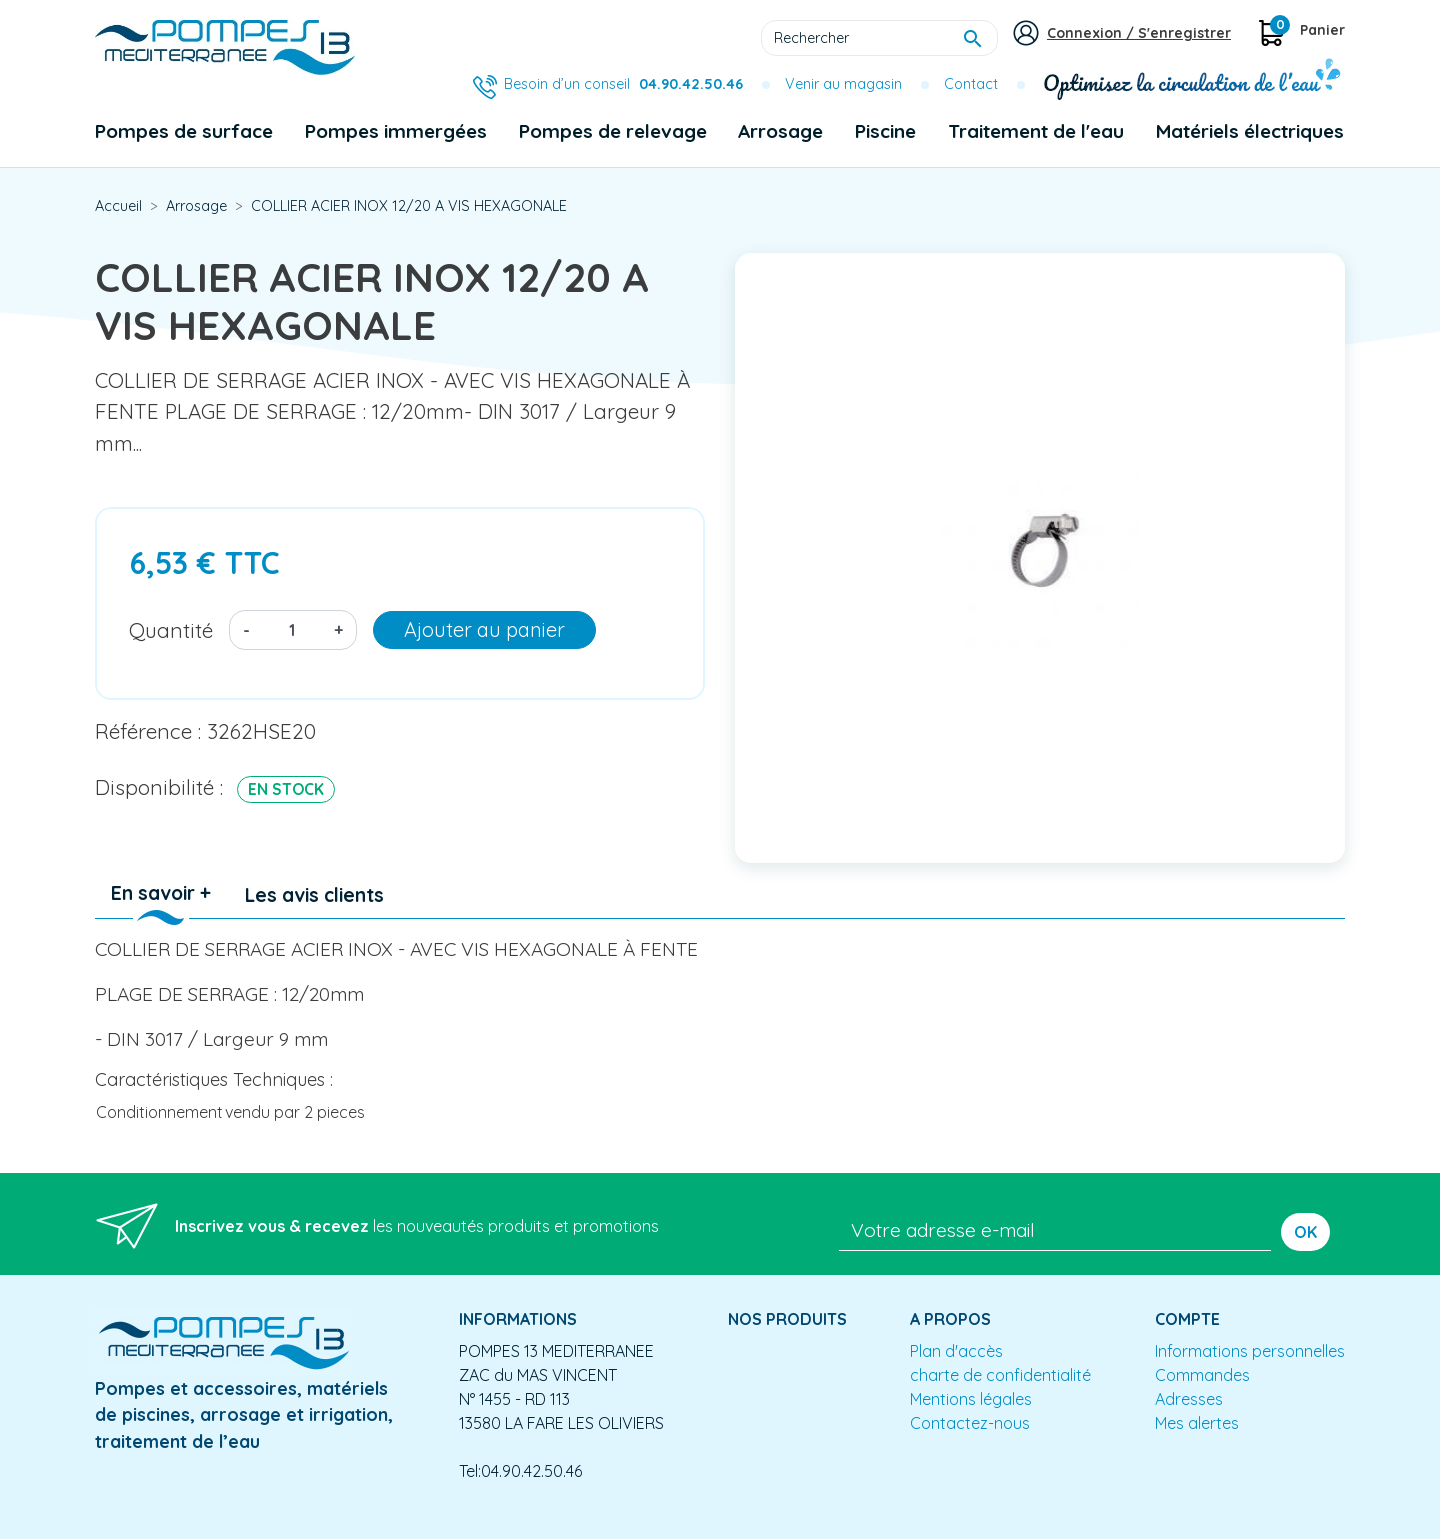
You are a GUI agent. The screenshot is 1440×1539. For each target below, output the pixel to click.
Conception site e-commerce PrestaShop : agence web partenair (477, 1523)
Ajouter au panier (484, 629)
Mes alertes (1197, 1423)
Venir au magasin (843, 84)
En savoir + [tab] (161, 893)
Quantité (171, 630)
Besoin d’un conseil (623, 84)
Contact (971, 84)
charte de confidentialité (1000, 1375)
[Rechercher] (879, 38)
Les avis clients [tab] (314, 895)
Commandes (1202, 1375)
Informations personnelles (1250, 1351)
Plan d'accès (956, 1351)
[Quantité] (292, 630)
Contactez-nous (970, 1423)
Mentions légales (971, 1399)
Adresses (1189, 1399)
